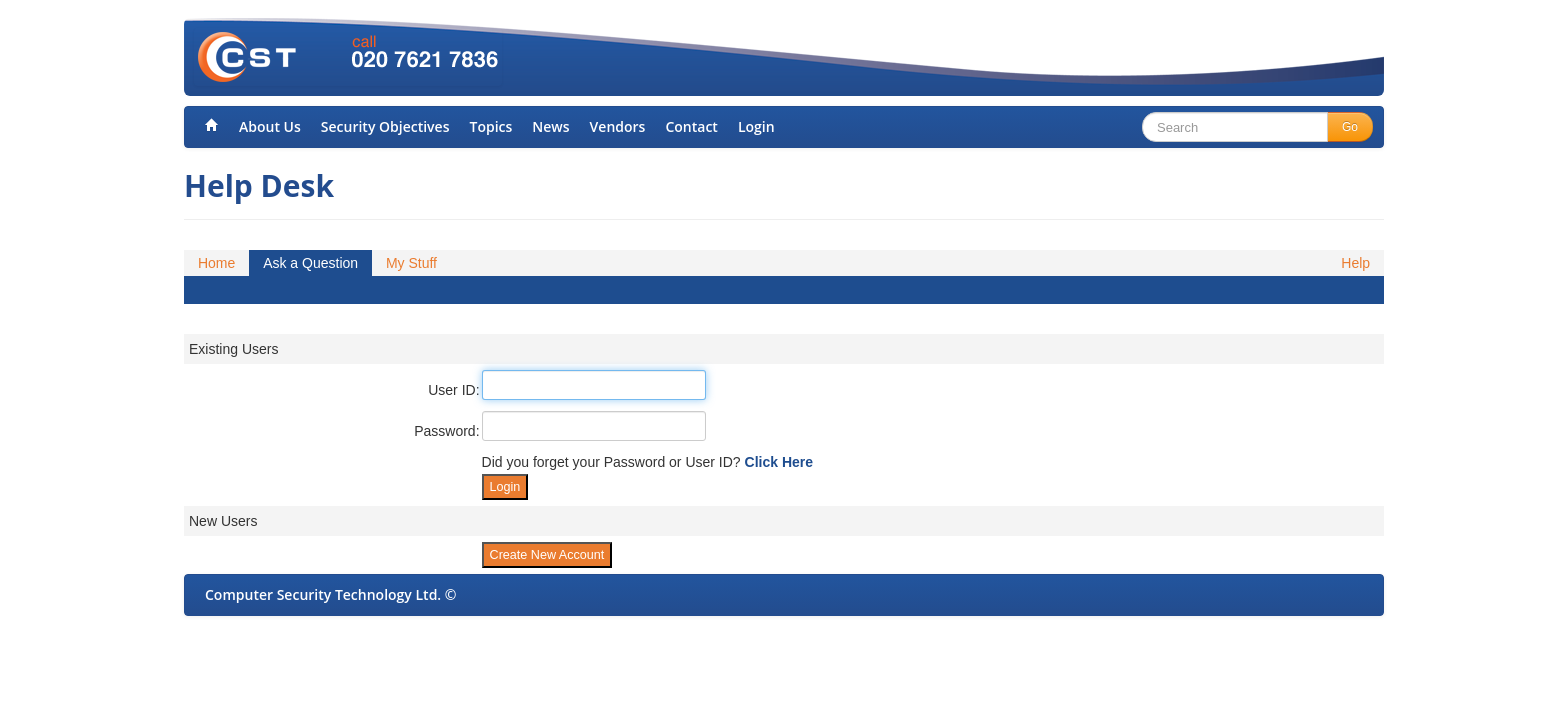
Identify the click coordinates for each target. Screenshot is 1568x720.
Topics (490, 126)
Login (756, 126)
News (550, 126)
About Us (270, 126)
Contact (691, 126)
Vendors (618, 126)
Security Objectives (385, 126)
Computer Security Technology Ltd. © (330, 594)
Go (1350, 127)
